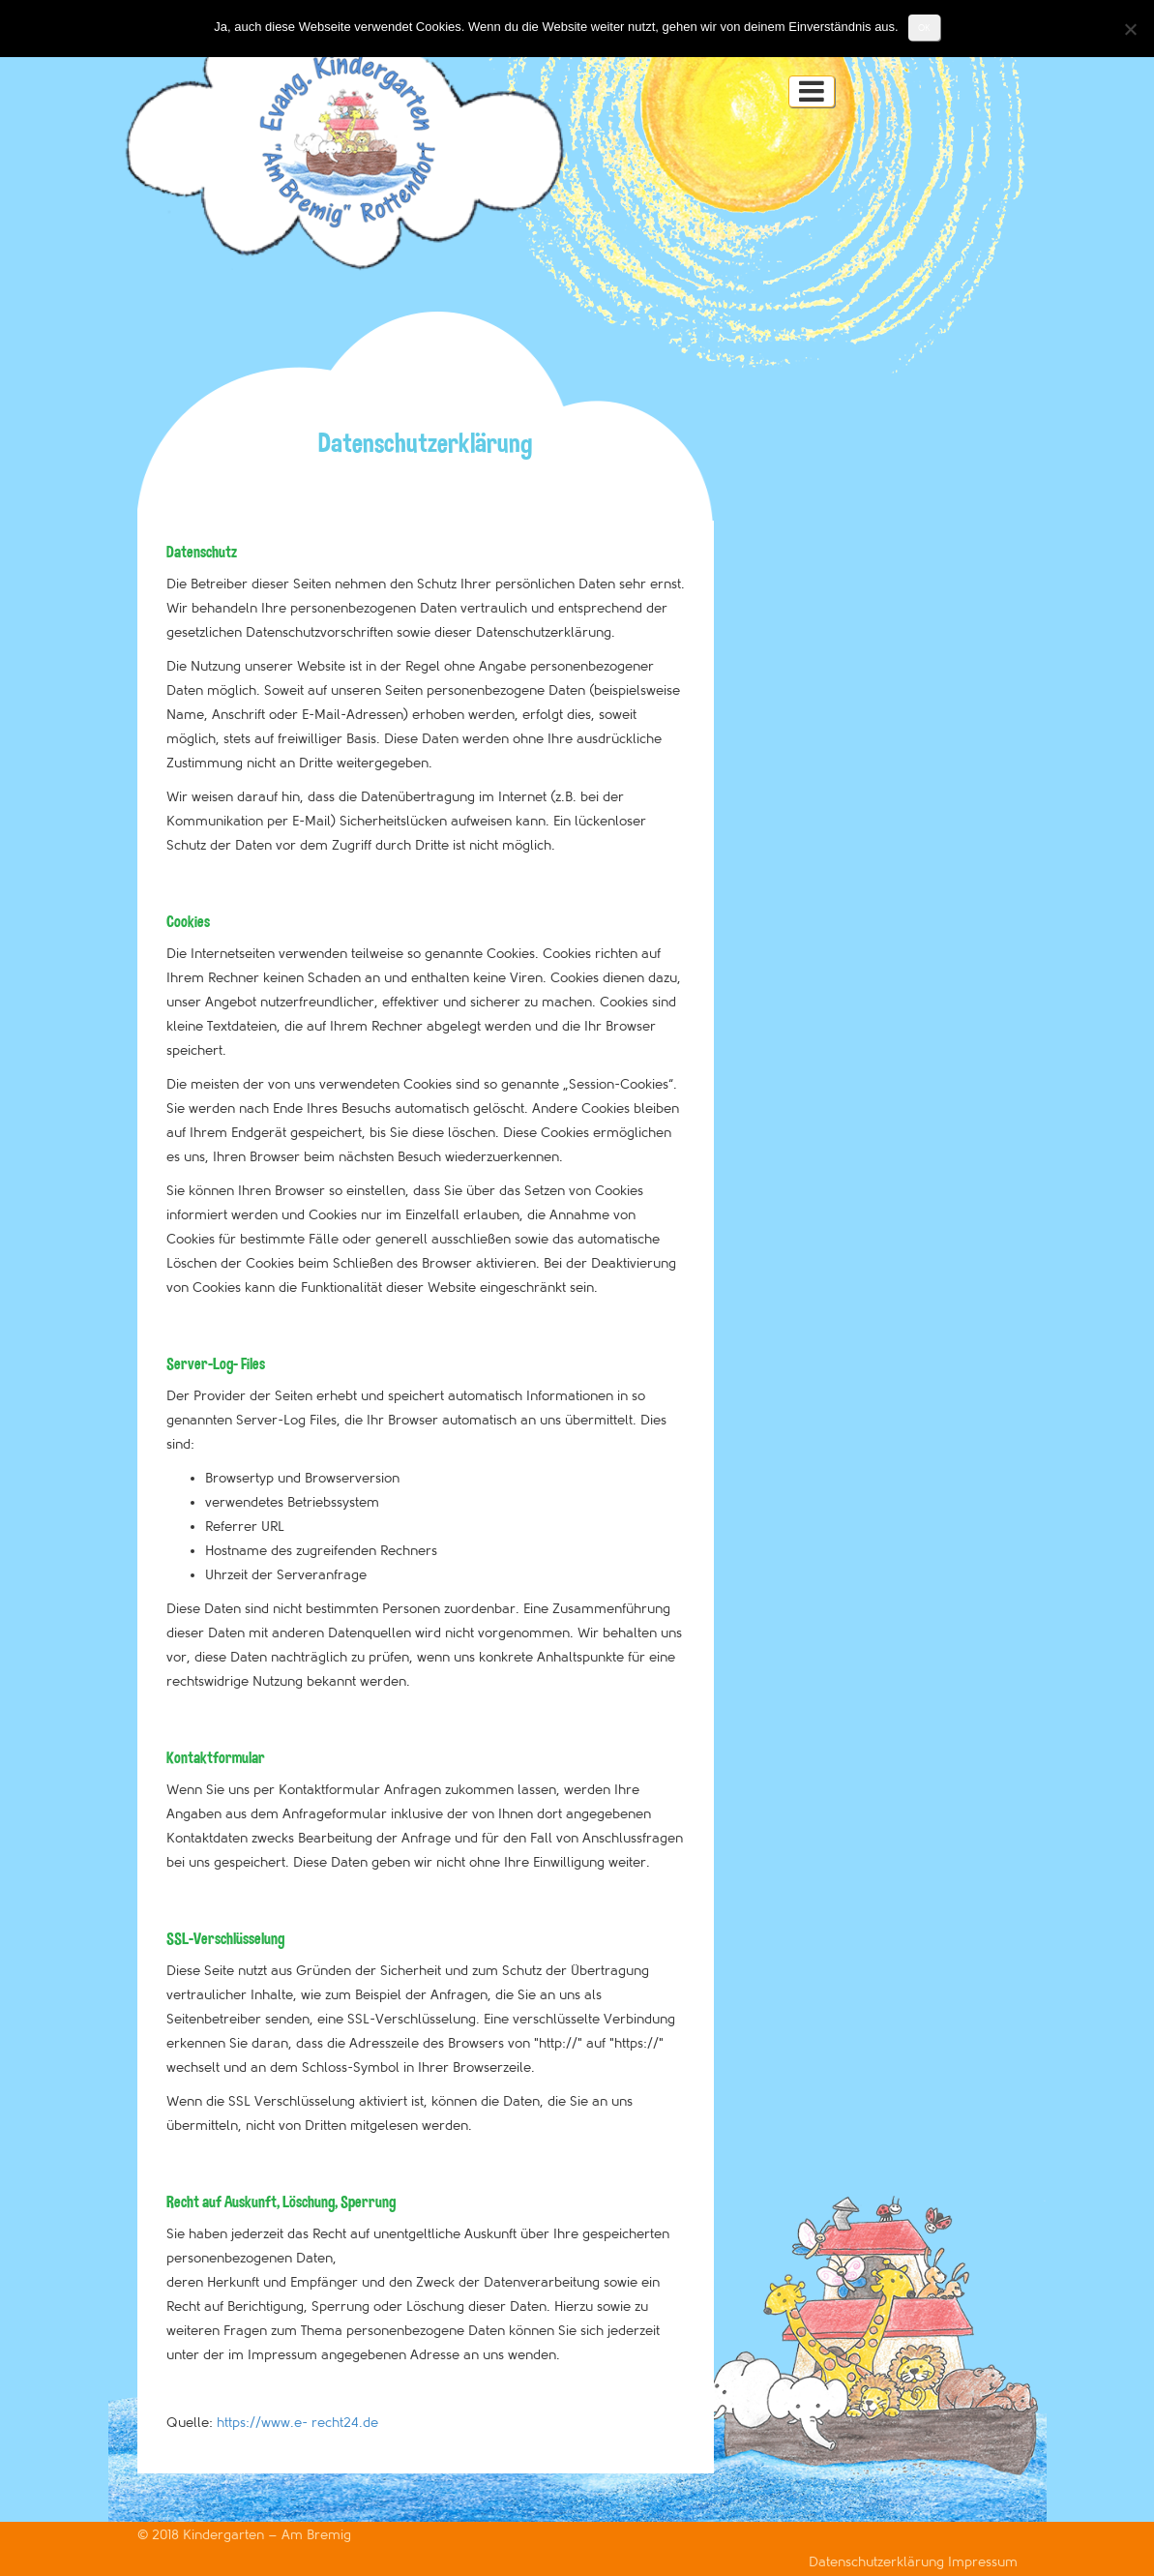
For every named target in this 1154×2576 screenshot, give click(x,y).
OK (924, 27)
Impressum (983, 2562)
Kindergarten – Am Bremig (267, 2535)
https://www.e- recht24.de (297, 2422)
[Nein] (1129, 29)
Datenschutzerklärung (878, 2562)
